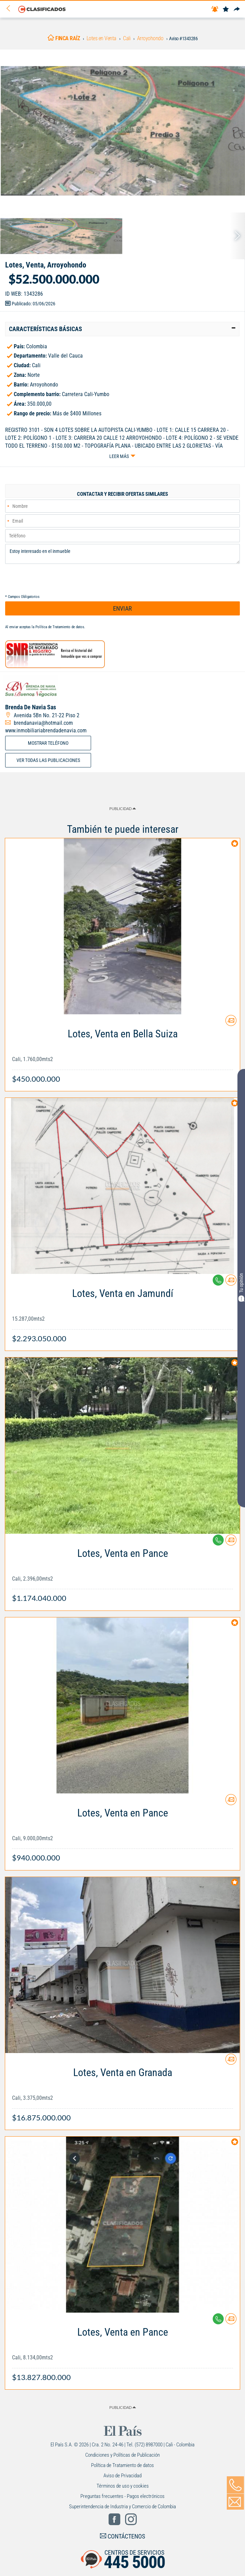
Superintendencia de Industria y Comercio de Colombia (122, 2506)
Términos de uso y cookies (123, 2486)
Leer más (119, 456)
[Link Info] (122, 1052)
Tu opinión (241, 1287)
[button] (122, 329)
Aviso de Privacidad (122, 2476)
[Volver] (10, 8)
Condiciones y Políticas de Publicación (122, 2455)
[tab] (122, 329)
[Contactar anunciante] (230, 1023)
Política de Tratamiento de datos (59, 627)
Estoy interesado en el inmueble (122, 554)
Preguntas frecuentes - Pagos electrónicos (122, 2496)
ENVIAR (122, 608)
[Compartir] (237, 9)
